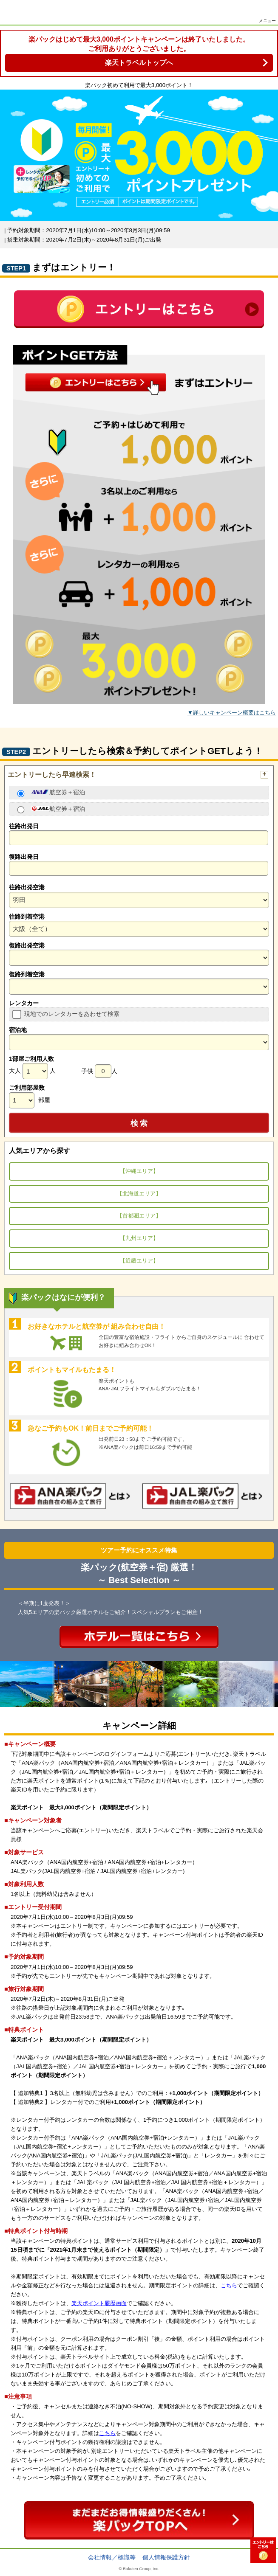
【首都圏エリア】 (139, 1215)
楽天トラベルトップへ (139, 62)
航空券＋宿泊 (58, 792)
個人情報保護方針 (166, 2557)
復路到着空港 (27, 974)
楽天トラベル (18, 12)
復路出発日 (24, 856)
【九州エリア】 (139, 1238)
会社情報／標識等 (112, 2557)
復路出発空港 (27, 945)
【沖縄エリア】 (139, 1171)
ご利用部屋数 (27, 1087)
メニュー (267, 20)
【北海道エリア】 (139, 1193)
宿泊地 (18, 1029)
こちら (229, 2285)
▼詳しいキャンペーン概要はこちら (231, 712)
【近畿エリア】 (139, 1260)
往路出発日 (24, 826)
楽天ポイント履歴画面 (99, 2303)
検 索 (139, 1123)
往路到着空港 (27, 916)
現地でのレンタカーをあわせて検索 (71, 1013)
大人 (15, 1070)
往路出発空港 (27, 887)
